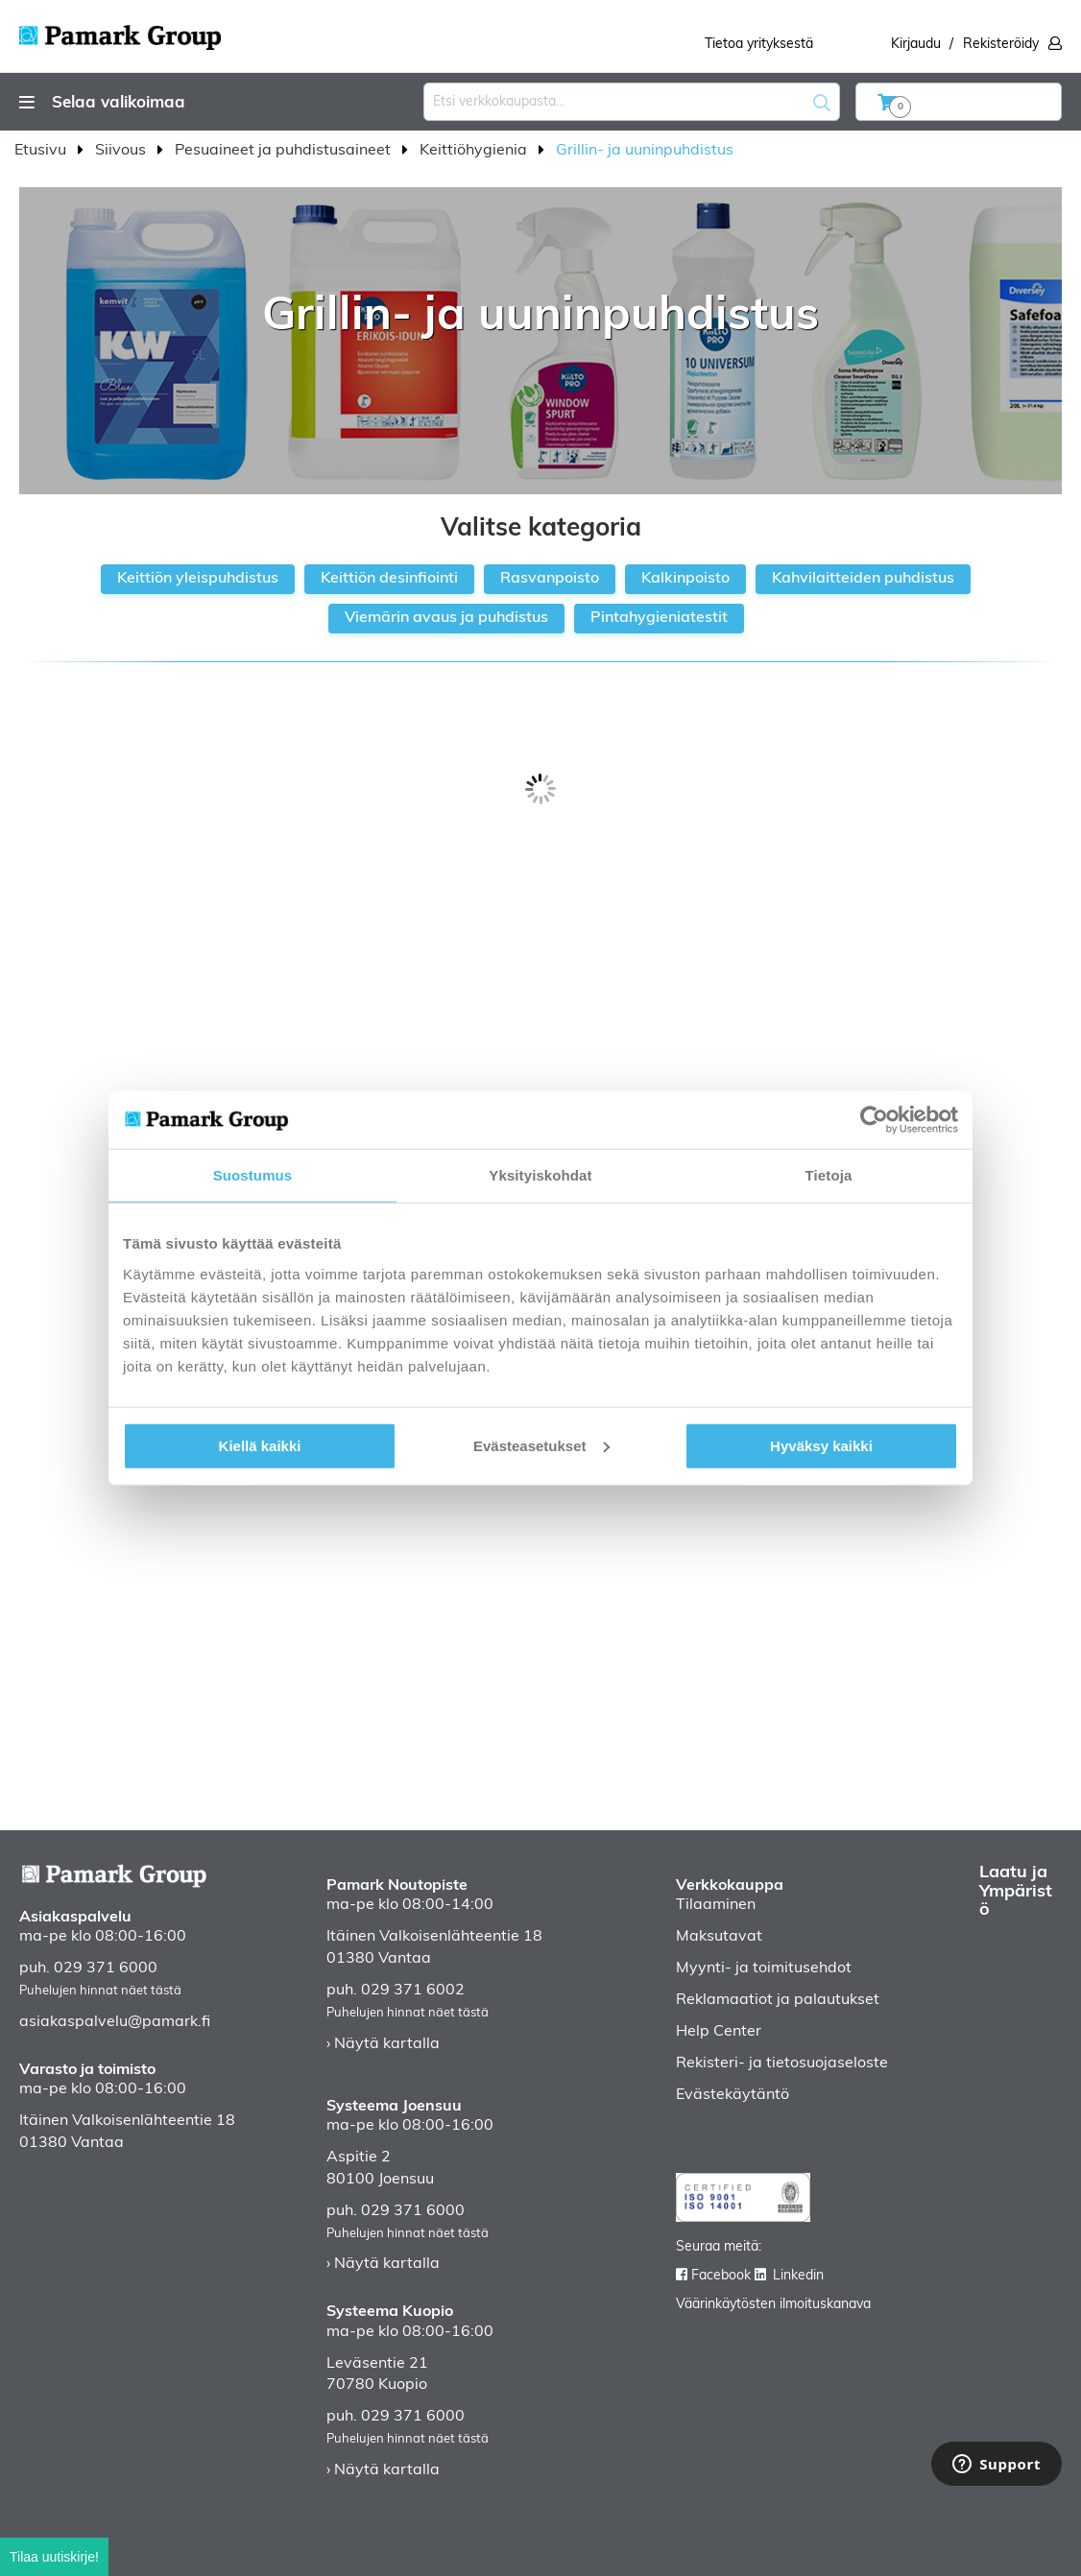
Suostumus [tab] (253, 1175)
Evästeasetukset (541, 1445)
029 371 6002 (413, 1990)
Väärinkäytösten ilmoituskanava (773, 2305)
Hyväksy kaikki (821, 1445)
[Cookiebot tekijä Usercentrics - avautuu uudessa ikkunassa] (874, 1120)
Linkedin (798, 2276)
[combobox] (631, 102)
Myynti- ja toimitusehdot (764, 1968)
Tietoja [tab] (829, 1175)
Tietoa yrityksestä (759, 44)
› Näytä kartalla (383, 2044)
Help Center (718, 2031)
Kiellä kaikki (260, 1445)
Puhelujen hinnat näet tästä (100, 1991)
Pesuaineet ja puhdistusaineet (285, 150)
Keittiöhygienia (475, 150)
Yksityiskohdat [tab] (540, 1175)
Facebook (721, 2276)
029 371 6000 (105, 1968)
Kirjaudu (916, 44)
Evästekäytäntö (732, 2095)
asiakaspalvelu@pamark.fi (114, 2022)
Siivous (122, 150)
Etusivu (42, 150)
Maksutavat (719, 1936)
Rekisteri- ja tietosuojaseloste (782, 2063)
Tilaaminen (716, 1905)
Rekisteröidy (1001, 44)
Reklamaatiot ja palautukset (777, 2000)
